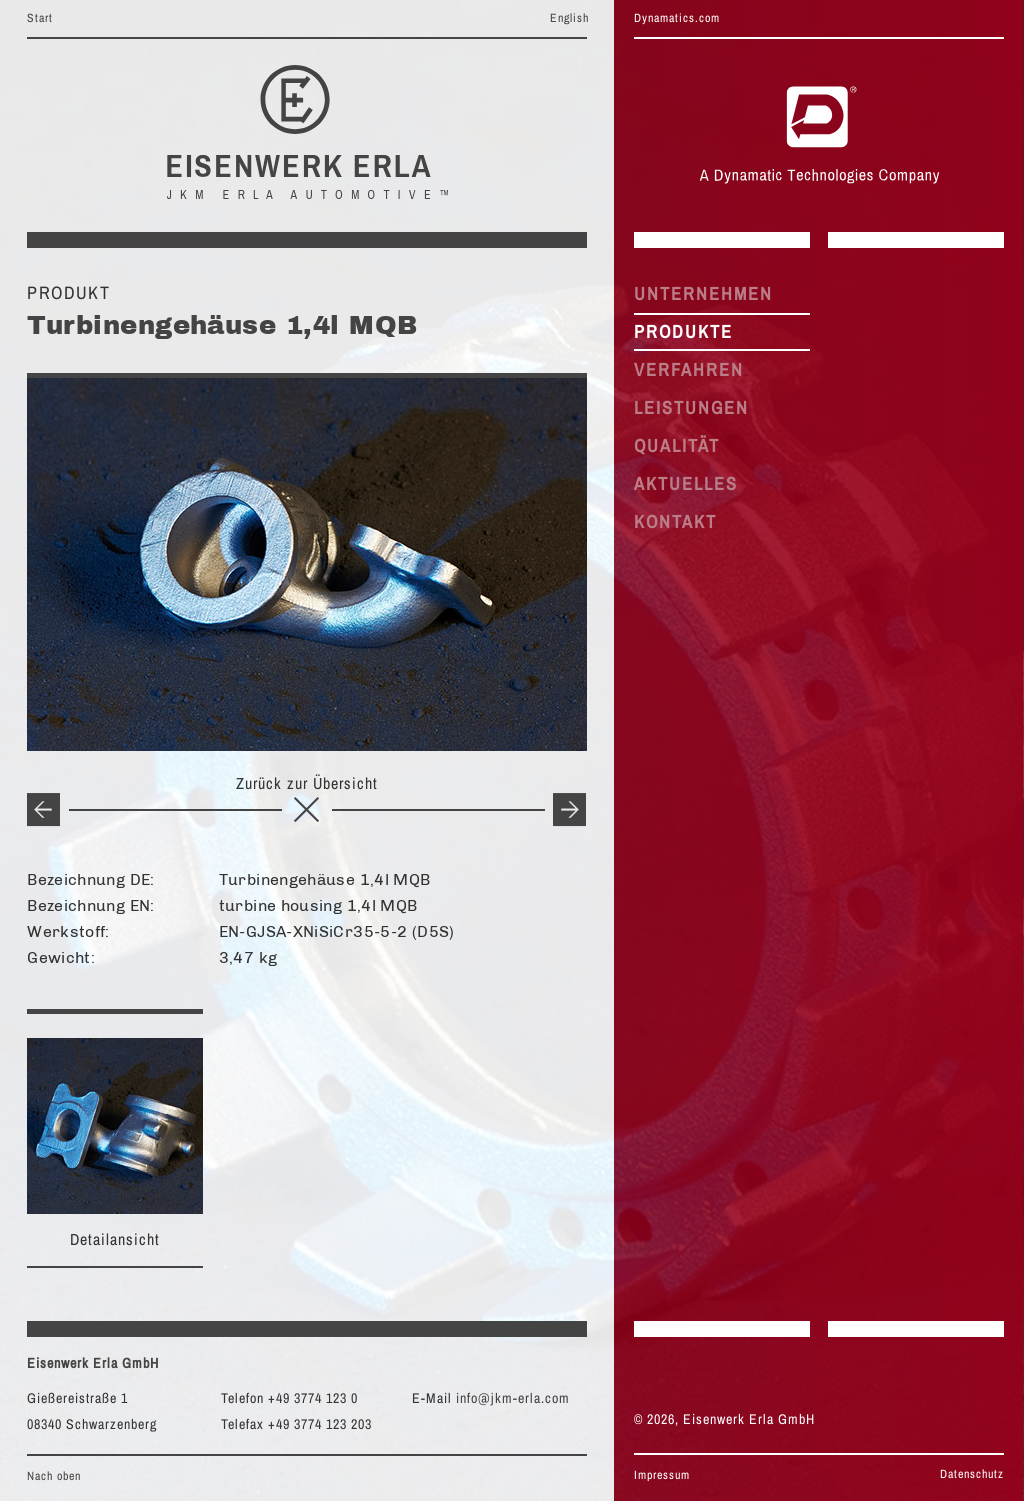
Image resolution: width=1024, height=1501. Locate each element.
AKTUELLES (686, 483)
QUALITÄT (677, 445)
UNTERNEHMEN (703, 293)
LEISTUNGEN (691, 407)
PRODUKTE (683, 331)
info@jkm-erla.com (513, 1398)
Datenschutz (972, 1474)
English (569, 18)
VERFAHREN (689, 369)
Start (40, 18)
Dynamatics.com (677, 18)
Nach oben (54, 1476)
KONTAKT (675, 521)
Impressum (662, 1475)
